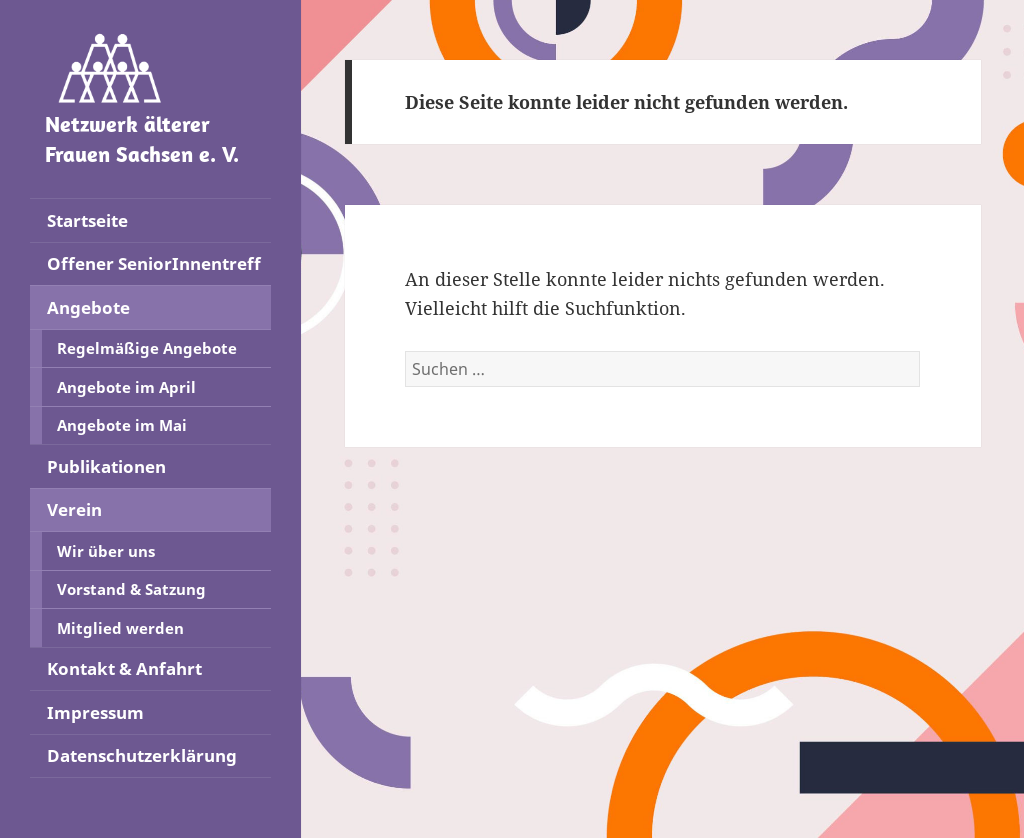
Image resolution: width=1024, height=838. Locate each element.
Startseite (87, 220)
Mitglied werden (120, 628)
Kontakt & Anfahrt (124, 668)
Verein (74, 509)
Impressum (95, 712)
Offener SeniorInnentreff (154, 263)
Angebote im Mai (122, 425)
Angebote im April (126, 387)
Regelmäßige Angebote (147, 348)
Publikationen (106, 466)
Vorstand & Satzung (131, 589)
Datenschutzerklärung (142, 755)
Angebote (88, 307)
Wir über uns (106, 551)
